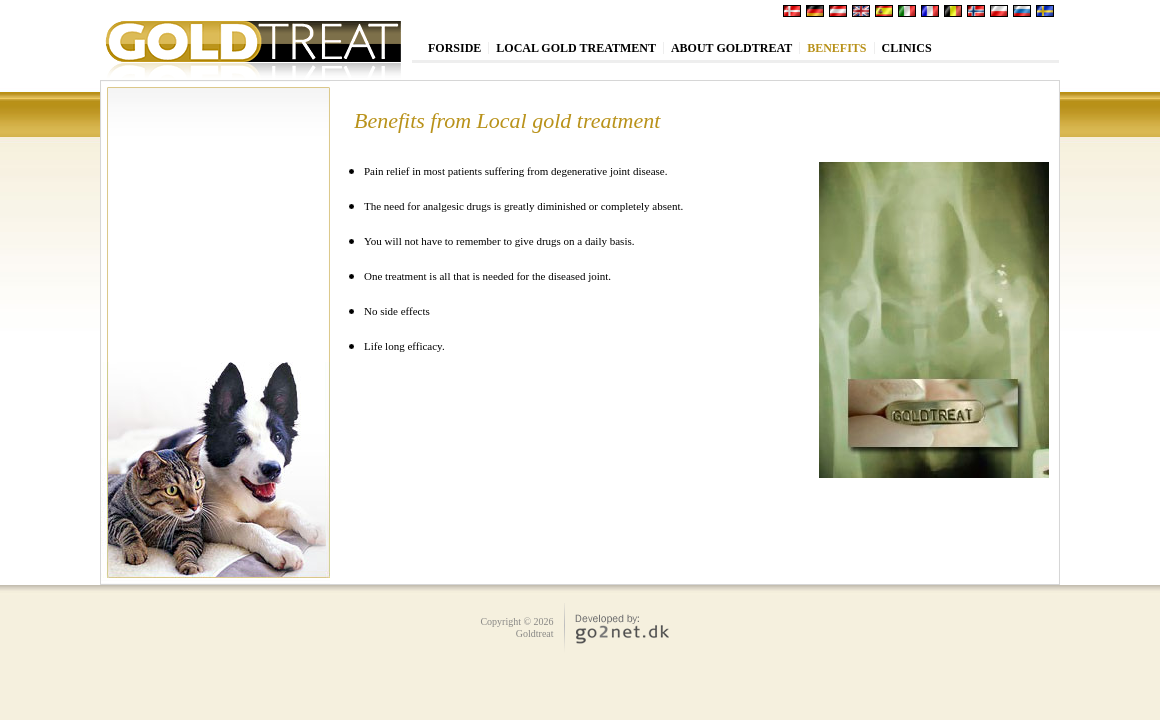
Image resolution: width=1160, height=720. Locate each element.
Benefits (836, 48)
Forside (454, 48)
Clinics (907, 48)
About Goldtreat (731, 48)
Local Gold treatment (576, 48)
